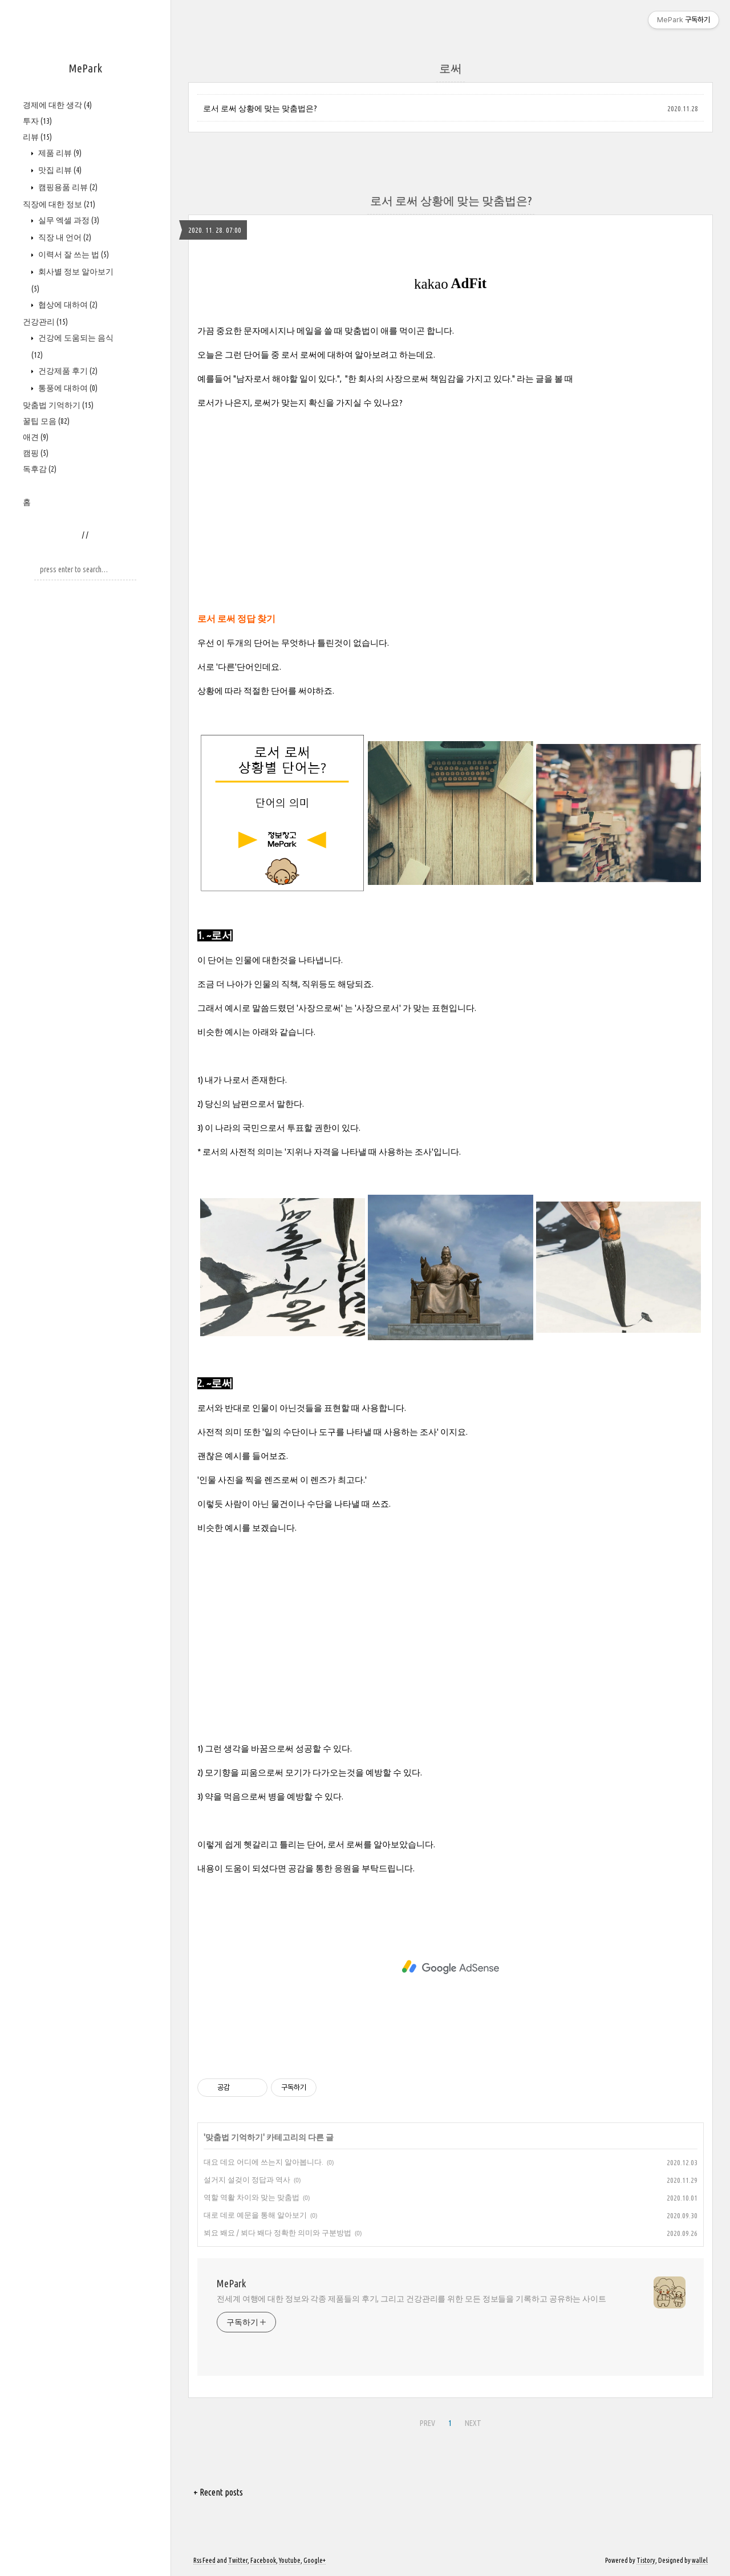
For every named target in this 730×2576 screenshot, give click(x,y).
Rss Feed (204, 2560)
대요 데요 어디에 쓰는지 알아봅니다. (263, 2162)
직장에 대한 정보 (59, 204)
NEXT (473, 2423)
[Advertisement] (450, 499)
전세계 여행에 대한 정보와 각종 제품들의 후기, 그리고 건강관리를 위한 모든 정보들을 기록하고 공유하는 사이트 (411, 2298)
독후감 (39, 469)
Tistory (645, 2560)
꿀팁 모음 (46, 421)
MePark (85, 68)
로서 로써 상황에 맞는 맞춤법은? (260, 108)
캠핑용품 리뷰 (67, 187)
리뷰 (37, 136)
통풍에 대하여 (67, 388)
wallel (700, 2560)
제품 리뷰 (59, 152)
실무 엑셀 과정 (67, 220)
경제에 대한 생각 (57, 105)
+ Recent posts (218, 2492)
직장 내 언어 (63, 237)
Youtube (290, 2560)
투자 (37, 121)
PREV (427, 2423)
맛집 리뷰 (59, 170)
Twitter (238, 2560)
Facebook (263, 2560)
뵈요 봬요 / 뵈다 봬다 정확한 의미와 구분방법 (277, 2233)
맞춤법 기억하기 (58, 405)
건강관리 (45, 321)
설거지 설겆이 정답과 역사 (247, 2179)
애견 (35, 437)
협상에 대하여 (67, 304)
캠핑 (35, 453)
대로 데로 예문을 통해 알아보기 (255, 2215)
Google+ (314, 2560)
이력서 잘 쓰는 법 (72, 254)
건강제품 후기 (67, 370)
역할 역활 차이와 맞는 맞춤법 (251, 2197)
